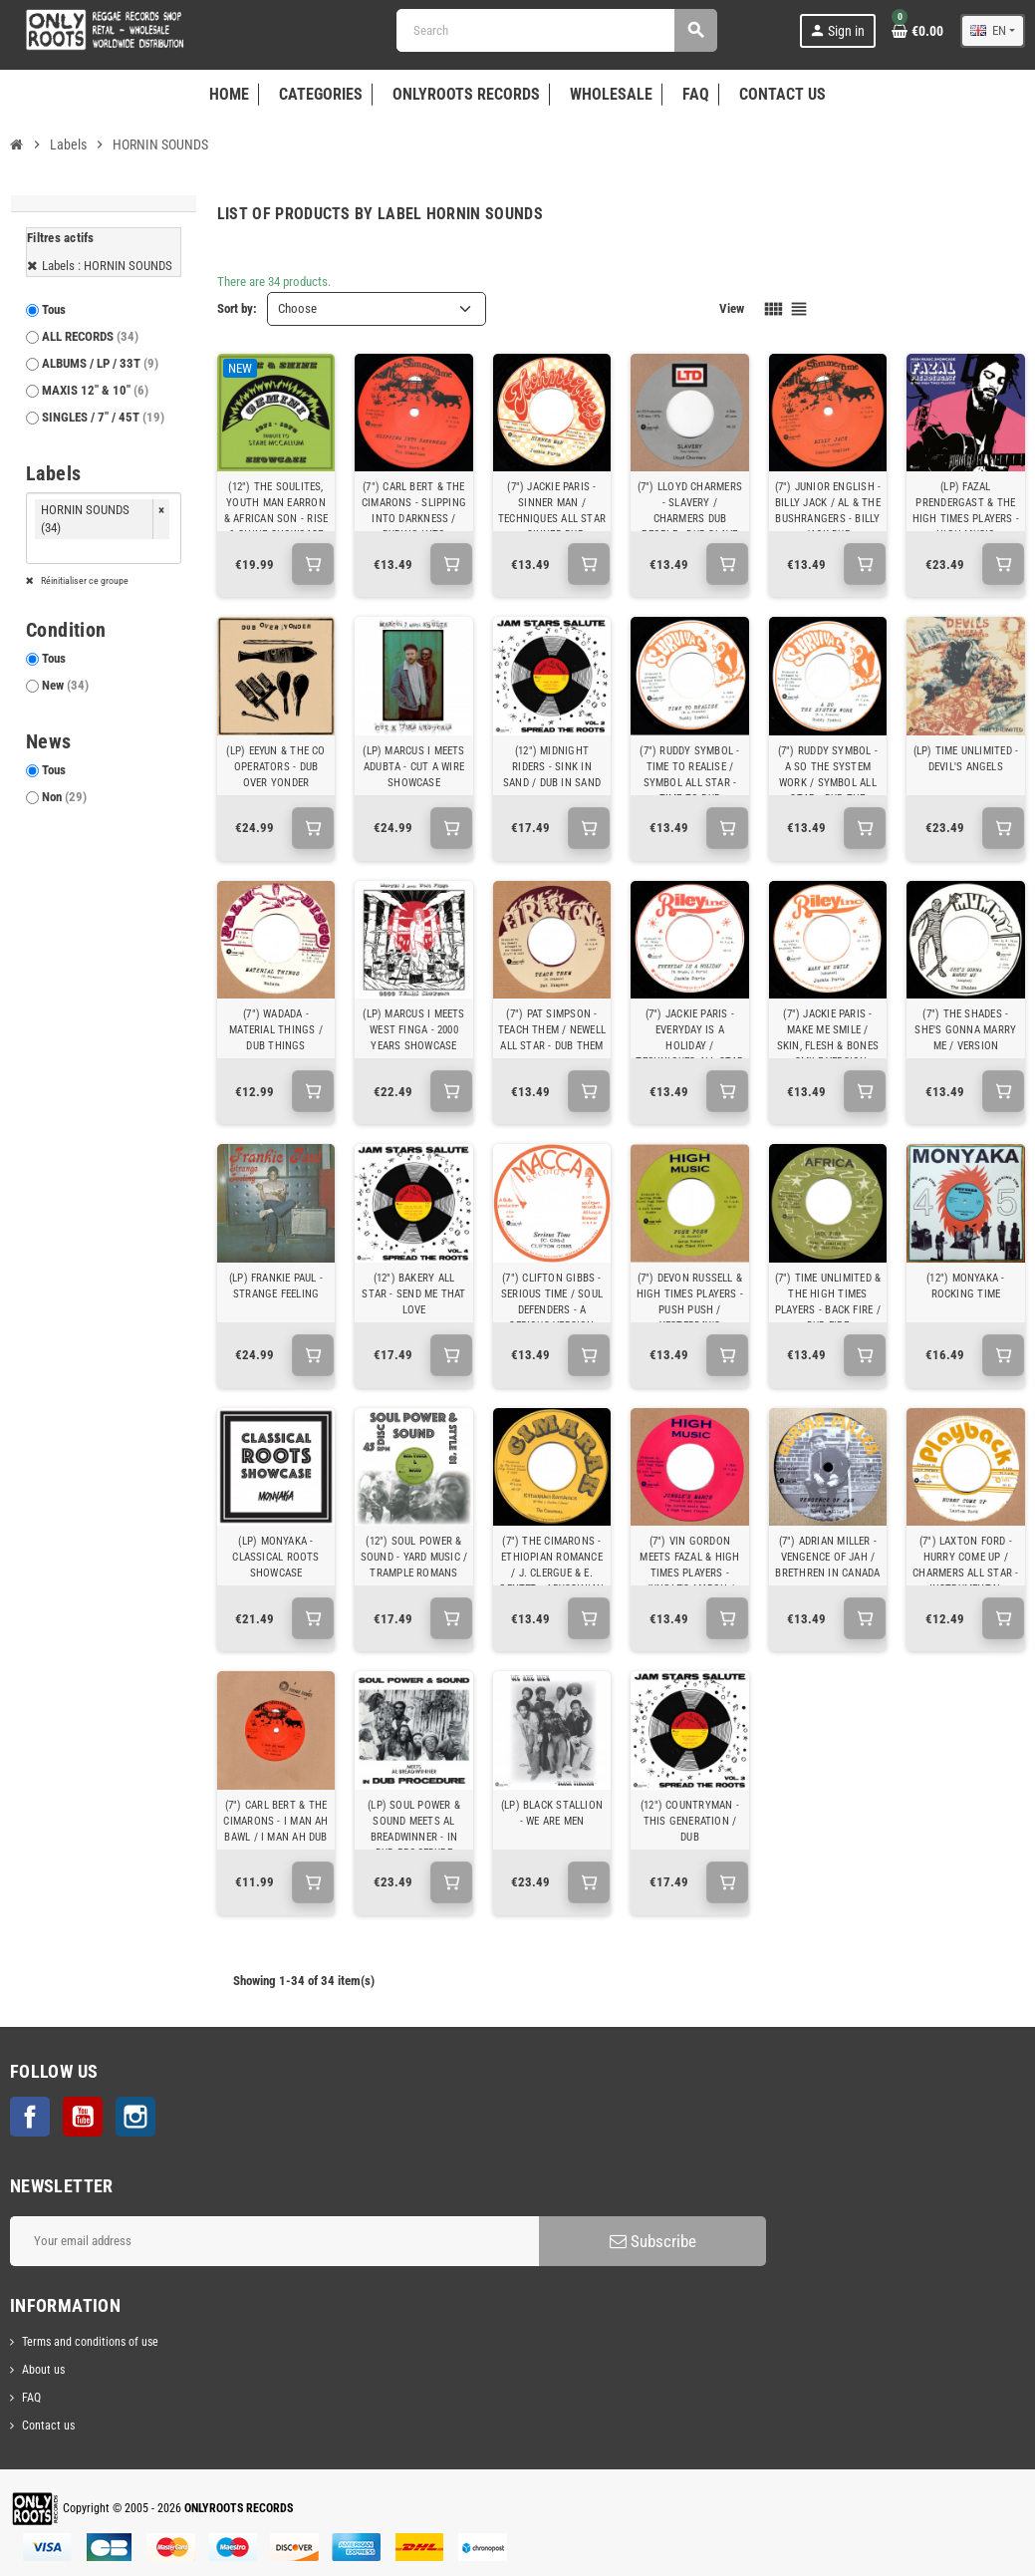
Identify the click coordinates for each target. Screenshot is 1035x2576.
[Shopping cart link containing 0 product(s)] (917, 31)
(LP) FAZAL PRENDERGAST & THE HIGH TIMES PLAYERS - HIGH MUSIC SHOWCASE (965, 518)
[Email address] (274, 2241)
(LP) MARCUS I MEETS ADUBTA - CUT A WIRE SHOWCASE (413, 766)
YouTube (83, 2117)
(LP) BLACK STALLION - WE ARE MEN (552, 1813)
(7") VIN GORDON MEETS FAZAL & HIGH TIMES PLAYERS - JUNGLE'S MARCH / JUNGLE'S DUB (689, 1573)
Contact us (48, 2426)
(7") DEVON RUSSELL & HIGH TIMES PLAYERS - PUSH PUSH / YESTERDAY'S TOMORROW (690, 1310)
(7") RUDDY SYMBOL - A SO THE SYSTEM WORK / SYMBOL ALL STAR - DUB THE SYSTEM (828, 782)
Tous (54, 309)
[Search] (556, 30)
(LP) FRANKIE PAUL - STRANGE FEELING (276, 1286)
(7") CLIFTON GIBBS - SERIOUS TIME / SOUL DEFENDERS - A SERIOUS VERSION (552, 1302)
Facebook (30, 2117)
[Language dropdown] (992, 31)
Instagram (135, 2117)
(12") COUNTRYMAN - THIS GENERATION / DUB (690, 1821)
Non (64, 796)
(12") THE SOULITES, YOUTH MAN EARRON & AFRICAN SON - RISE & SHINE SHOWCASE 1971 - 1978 (276, 518)
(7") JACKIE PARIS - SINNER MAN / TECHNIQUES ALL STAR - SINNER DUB (552, 510)
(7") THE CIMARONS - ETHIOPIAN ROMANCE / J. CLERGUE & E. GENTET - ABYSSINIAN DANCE (551, 1573)
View (731, 308)
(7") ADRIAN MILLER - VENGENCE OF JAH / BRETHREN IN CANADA (827, 1557)
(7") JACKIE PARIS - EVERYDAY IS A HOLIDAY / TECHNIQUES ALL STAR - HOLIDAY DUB (689, 1045)
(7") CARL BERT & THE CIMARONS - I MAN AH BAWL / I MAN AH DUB (275, 1821)
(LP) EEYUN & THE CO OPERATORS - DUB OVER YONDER (275, 766)
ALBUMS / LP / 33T (100, 363)
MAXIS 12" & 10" (95, 390)
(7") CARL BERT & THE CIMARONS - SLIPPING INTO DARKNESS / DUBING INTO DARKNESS (414, 518)
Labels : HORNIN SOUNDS (107, 265)
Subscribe (653, 2241)
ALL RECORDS (90, 336)
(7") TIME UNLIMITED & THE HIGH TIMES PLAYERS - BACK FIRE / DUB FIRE (828, 1302)
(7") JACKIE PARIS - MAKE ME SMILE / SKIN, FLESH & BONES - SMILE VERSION (828, 1037)
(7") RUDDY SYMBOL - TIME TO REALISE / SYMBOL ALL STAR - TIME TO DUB (689, 774)
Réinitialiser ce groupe (84, 580)
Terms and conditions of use (90, 2342)
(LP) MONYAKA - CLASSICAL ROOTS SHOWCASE (275, 1557)
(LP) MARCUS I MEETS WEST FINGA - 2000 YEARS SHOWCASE (413, 1029)
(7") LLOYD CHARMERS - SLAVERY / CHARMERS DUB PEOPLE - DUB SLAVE (690, 510)
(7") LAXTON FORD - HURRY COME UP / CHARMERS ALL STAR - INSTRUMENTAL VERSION (965, 1573)
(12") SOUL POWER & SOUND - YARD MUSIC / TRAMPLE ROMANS (414, 1557)
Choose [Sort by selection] (297, 308)
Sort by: (237, 308)
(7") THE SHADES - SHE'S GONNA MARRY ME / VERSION (965, 1029)
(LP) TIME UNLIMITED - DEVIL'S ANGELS (966, 758)
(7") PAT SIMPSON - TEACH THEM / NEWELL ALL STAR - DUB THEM (552, 1029)
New (65, 685)
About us (43, 2370)
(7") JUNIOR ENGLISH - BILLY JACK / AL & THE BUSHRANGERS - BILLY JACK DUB (828, 510)
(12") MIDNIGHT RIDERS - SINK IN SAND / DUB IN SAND (552, 766)
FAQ (31, 2398)
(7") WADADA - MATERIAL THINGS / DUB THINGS (276, 1029)
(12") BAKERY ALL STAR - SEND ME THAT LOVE (413, 1294)
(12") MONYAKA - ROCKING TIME (965, 1286)
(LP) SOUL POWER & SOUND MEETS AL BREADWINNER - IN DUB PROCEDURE (414, 1829)
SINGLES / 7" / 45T (103, 417)
